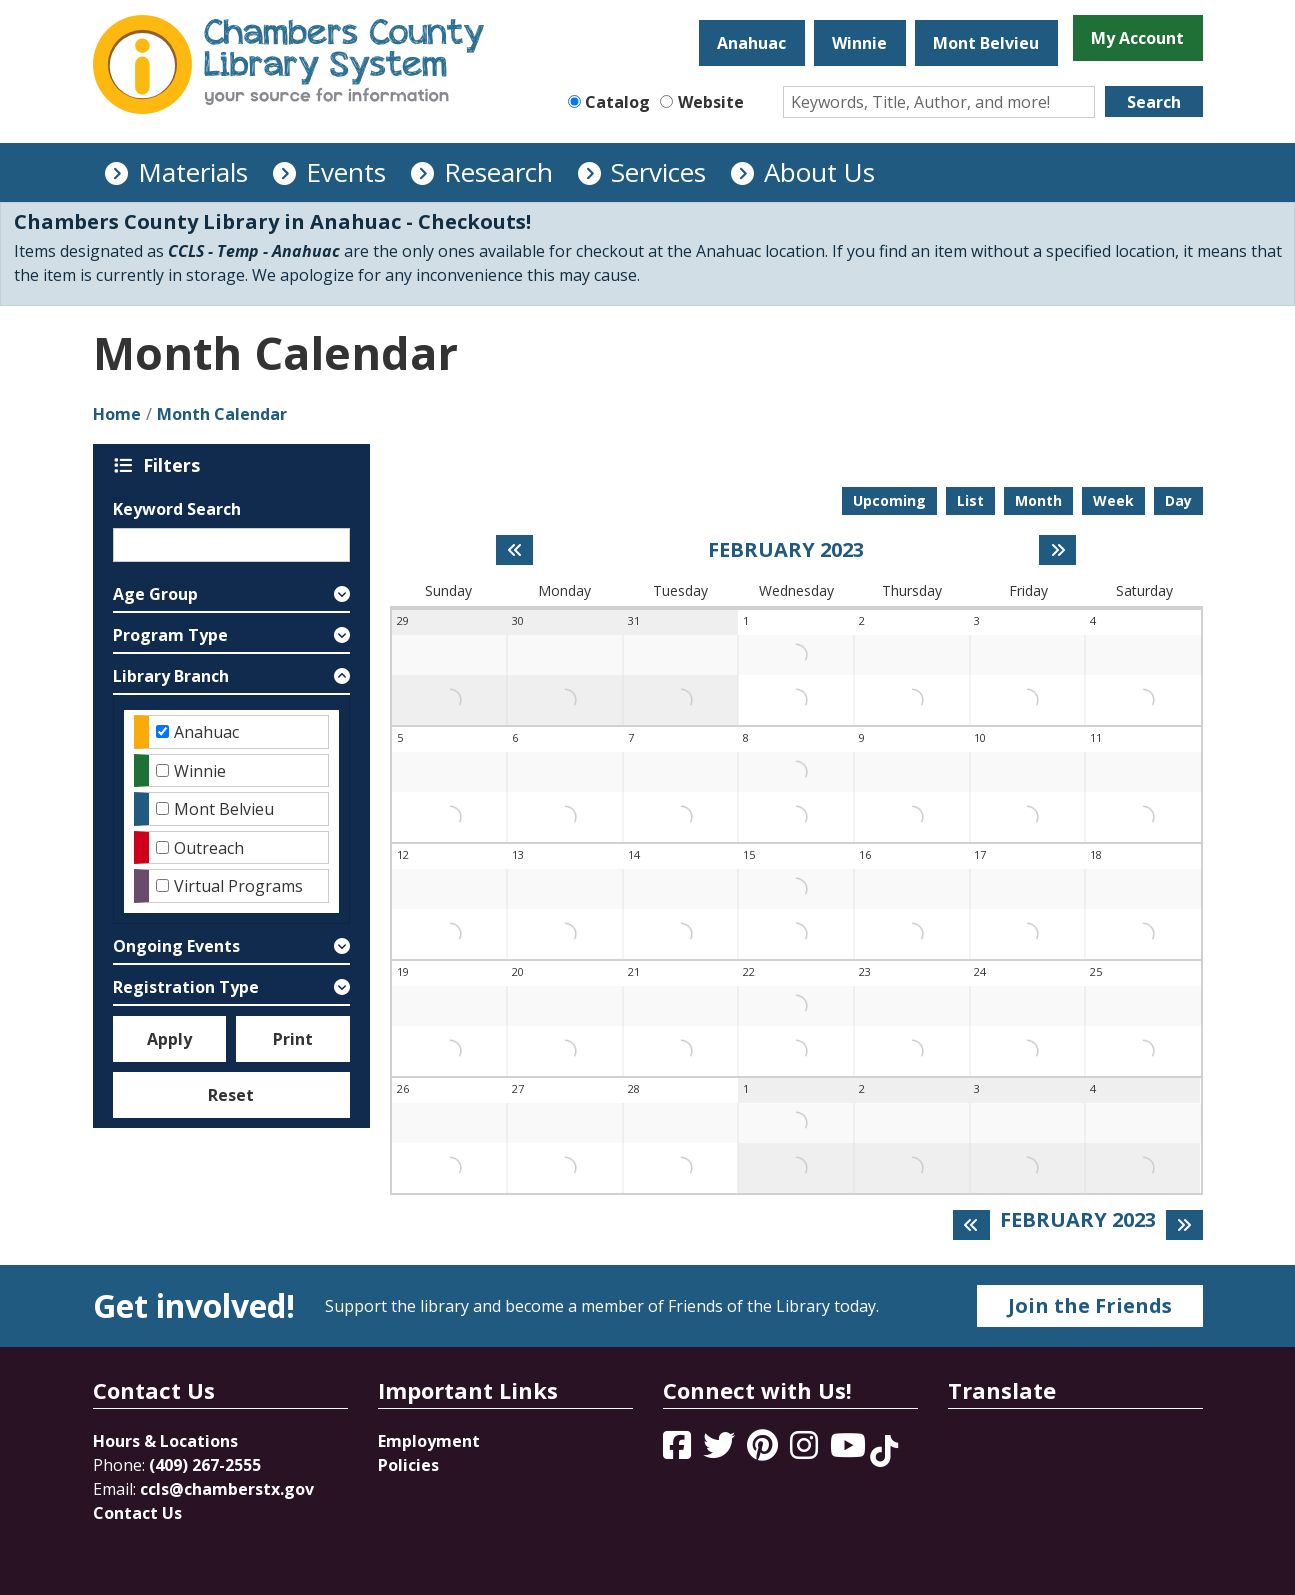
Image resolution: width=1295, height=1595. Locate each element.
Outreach (209, 848)
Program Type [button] (170, 635)
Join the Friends (1090, 1305)
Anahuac (751, 43)
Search (1154, 102)
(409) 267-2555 (205, 1465)
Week (1113, 500)
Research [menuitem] (498, 172)
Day (1178, 500)
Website (711, 102)
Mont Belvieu (986, 43)
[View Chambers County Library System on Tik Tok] (884, 1451)
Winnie (859, 43)
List (970, 500)
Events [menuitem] (346, 172)
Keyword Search (177, 509)
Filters (175, 465)
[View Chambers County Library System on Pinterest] (764, 1451)
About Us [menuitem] (819, 172)
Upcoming (889, 500)
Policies (408, 1465)
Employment (429, 1441)
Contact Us (137, 1513)
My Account (1137, 38)
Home (117, 414)
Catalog (617, 102)
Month (1038, 500)
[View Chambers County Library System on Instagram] (806, 1451)
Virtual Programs (238, 886)
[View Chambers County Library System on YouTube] (850, 1451)
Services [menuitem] (658, 172)
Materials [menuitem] (193, 172)
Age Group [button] (155, 594)
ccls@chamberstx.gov (227, 1489)
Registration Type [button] (186, 987)
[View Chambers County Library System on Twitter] (721, 1451)
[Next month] (1057, 550)
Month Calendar (222, 414)
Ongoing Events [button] (176, 946)
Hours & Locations (165, 1441)
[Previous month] (514, 550)
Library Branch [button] (171, 676)
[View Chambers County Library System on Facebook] (679, 1451)
